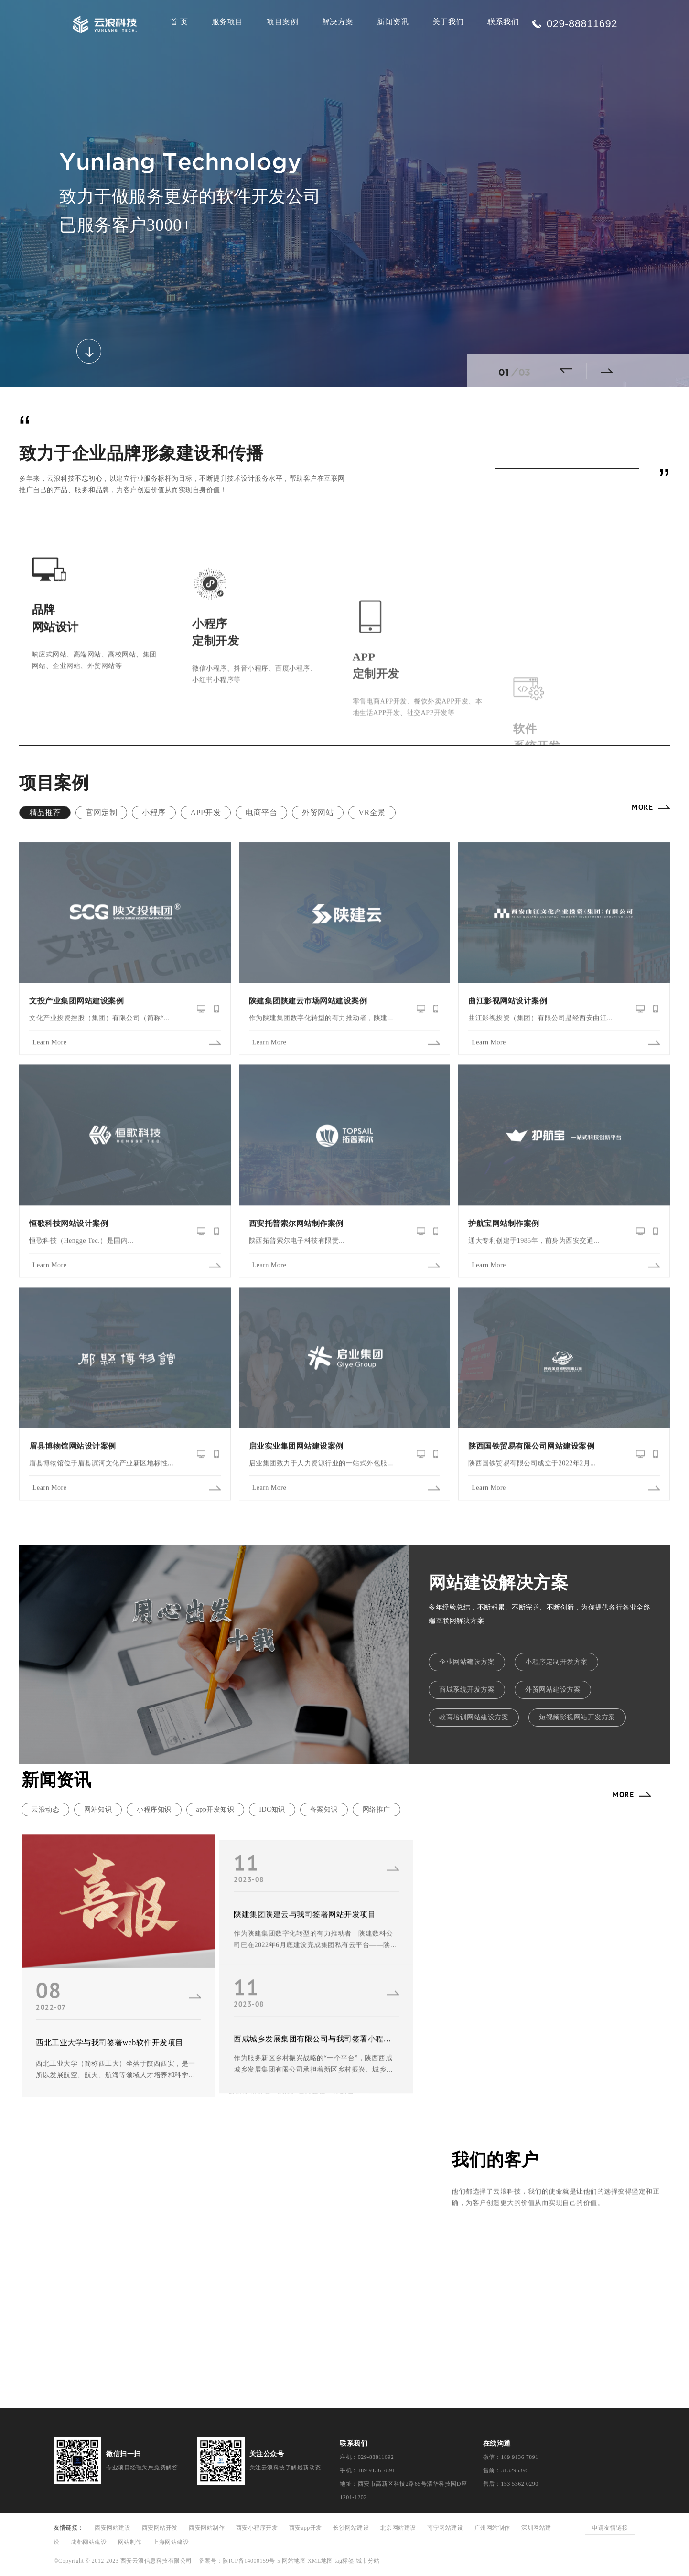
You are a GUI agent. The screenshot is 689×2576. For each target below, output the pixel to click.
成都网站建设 (89, 2542)
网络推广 (376, 1809)
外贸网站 (318, 812)
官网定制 (101, 812)
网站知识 (98, 1809)
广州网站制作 (492, 2527)
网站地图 (294, 2560)
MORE (642, 807)
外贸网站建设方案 (553, 1689)
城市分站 (368, 2560)
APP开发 (206, 812)
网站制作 (130, 2542)
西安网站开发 (160, 2527)
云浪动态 (45, 1809)
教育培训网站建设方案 (473, 1717)
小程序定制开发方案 (556, 1661)
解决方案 (338, 22)
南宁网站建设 (445, 2527)
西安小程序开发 (257, 2527)
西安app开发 (305, 2527)
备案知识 (324, 1809)
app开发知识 (215, 1809)
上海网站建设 (171, 2542)
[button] (569, 370)
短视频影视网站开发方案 (577, 1717)
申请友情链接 (610, 2527)
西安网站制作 (207, 2527)
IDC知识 (272, 1809)
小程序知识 (154, 1809)
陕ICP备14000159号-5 (251, 2560)
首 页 (179, 22)
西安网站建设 (112, 2527)
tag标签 (344, 2560)
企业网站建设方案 (467, 1661)
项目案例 (282, 22)
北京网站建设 (398, 2527)
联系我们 (503, 22)
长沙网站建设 (351, 2527)
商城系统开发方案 (467, 1689)
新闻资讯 (393, 22)
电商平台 (261, 812)
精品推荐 (45, 812)
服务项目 (227, 22)
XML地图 (320, 2560)
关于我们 (448, 22)
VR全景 (371, 812)
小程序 (154, 812)
